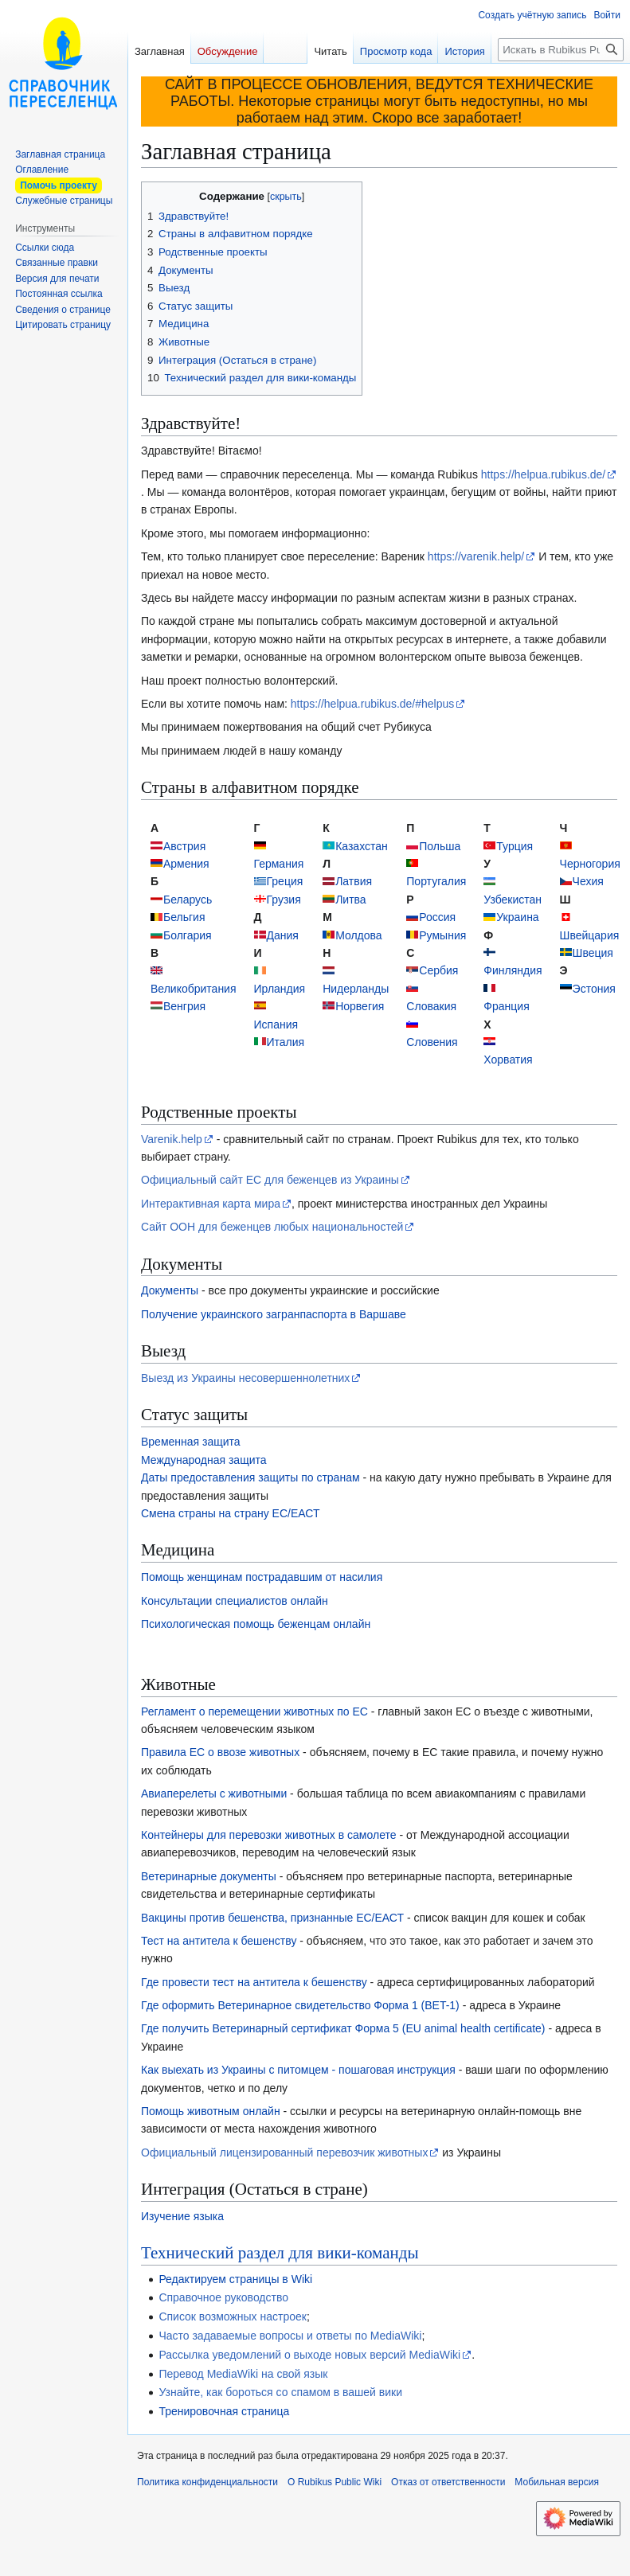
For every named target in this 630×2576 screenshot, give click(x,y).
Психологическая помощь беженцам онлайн (255, 1624)
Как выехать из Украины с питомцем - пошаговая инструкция (298, 2069)
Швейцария (590, 935)
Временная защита (191, 1441)
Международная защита (204, 1460)
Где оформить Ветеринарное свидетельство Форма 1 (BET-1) (300, 2005)
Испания (276, 1024)
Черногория (590, 863)
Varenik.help (171, 1139)
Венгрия (184, 1006)
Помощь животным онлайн (210, 2111)
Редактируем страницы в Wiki (235, 2279)
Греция (285, 881)
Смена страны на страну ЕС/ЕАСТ (230, 1513)
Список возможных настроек (232, 2316)
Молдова (358, 935)
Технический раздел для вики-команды (280, 2252)
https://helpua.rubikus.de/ (543, 474)
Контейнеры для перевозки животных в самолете (269, 1835)
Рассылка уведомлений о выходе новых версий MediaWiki (309, 2354)
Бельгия (184, 917)
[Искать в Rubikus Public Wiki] (561, 49)
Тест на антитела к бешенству (218, 1940)
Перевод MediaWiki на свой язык (242, 2373)
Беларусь (187, 899)
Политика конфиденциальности (207, 2482)
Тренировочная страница (223, 2411)
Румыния (442, 935)
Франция (506, 1006)
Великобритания (194, 988)
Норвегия (359, 1006)
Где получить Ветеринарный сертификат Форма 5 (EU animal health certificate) (343, 2028)
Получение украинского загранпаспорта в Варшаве (273, 1314)
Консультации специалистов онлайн (234, 1600)
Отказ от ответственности (448, 2482)
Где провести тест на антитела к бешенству (254, 1982)
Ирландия (280, 988)
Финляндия (512, 970)
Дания (283, 935)
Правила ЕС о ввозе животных (220, 1752)
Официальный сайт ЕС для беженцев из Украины (270, 1179)
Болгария (187, 935)
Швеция (593, 952)
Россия (437, 917)
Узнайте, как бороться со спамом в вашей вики (280, 2392)
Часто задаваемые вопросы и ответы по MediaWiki (289, 2335)
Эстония (594, 988)
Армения (186, 863)
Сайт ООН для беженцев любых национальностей (272, 1226)
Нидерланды (356, 988)
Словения (431, 1042)
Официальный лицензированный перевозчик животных (284, 2152)
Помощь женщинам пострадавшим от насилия (261, 1577)
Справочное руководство (223, 2297)
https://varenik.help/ (476, 556)
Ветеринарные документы (208, 1876)
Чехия (588, 881)
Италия (286, 1042)
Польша (439, 846)
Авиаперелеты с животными (214, 1793)
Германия (279, 863)
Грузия (284, 899)
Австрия (184, 846)
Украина (517, 917)
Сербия (438, 970)
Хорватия (507, 1059)
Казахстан (361, 846)
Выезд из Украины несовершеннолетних (245, 1378)
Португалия (436, 881)
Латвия (353, 881)
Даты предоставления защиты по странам (250, 1477)
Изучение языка (182, 2216)
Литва (350, 899)
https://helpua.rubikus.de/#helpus (372, 703)
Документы (169, 1290)
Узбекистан (512, 899)
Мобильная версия (557, 2482)
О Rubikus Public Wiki (335, 2482)
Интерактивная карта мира (210, 1203)
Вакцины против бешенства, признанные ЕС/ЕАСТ (272, 1917)
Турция (514, 846)
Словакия (431, 1006)
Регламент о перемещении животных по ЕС (254, 1711)
